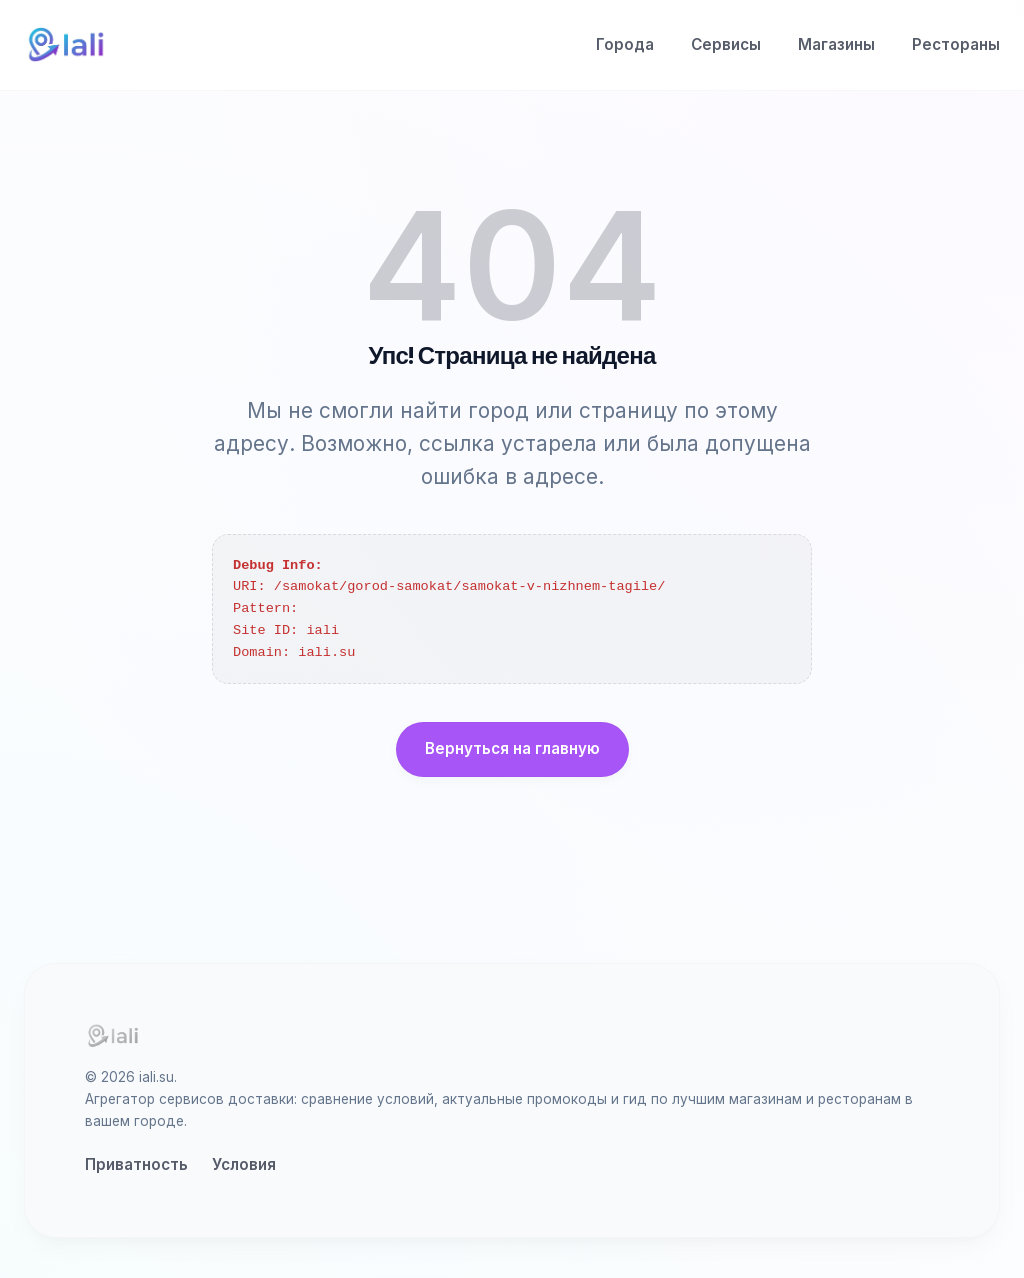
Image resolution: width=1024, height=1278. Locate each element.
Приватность (136, 1164)
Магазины (836, 44)
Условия (244, 1164)
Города (625, 44)
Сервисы (726, 44)
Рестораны (956, 44)
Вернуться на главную (512, 748)
